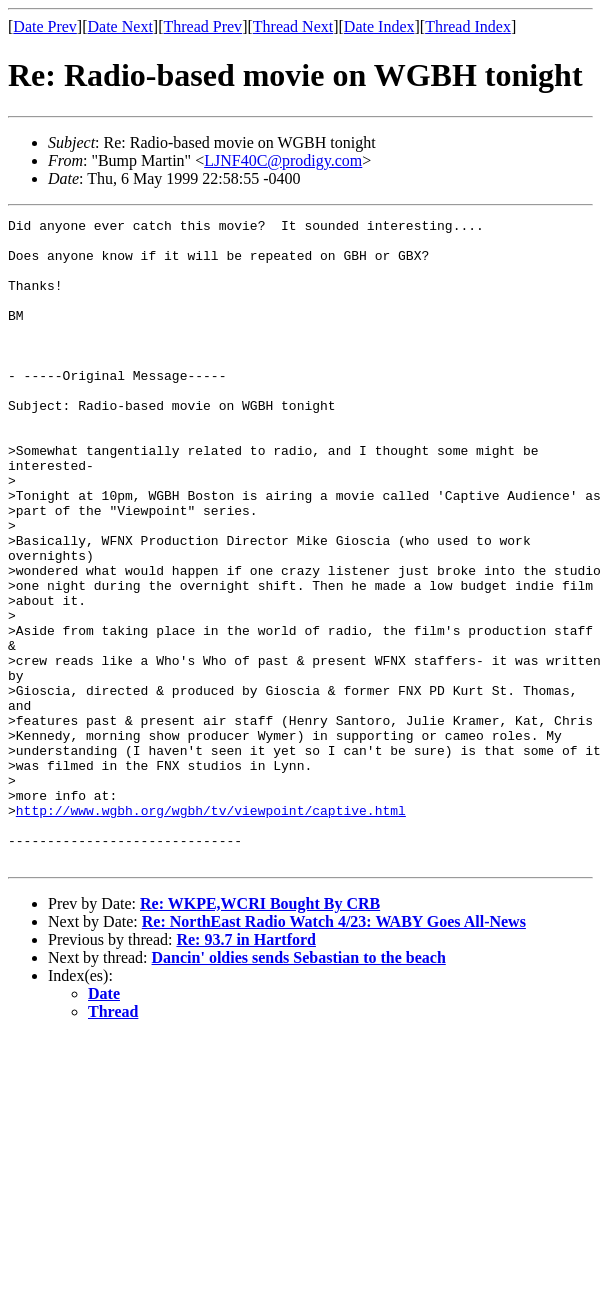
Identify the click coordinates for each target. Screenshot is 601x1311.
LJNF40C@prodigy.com (283, 160)
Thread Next (293, 26)
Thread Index (468, 26)
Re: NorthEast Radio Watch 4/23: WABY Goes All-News (334, 1050)
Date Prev (45, 26)
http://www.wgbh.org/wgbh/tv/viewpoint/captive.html (211, 930)
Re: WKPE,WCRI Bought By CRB (260, 1032)
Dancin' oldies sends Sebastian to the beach (299, 1086)
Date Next (120, 26)
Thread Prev (202, 26)
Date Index (379, 26)
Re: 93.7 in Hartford (246, 1068)
